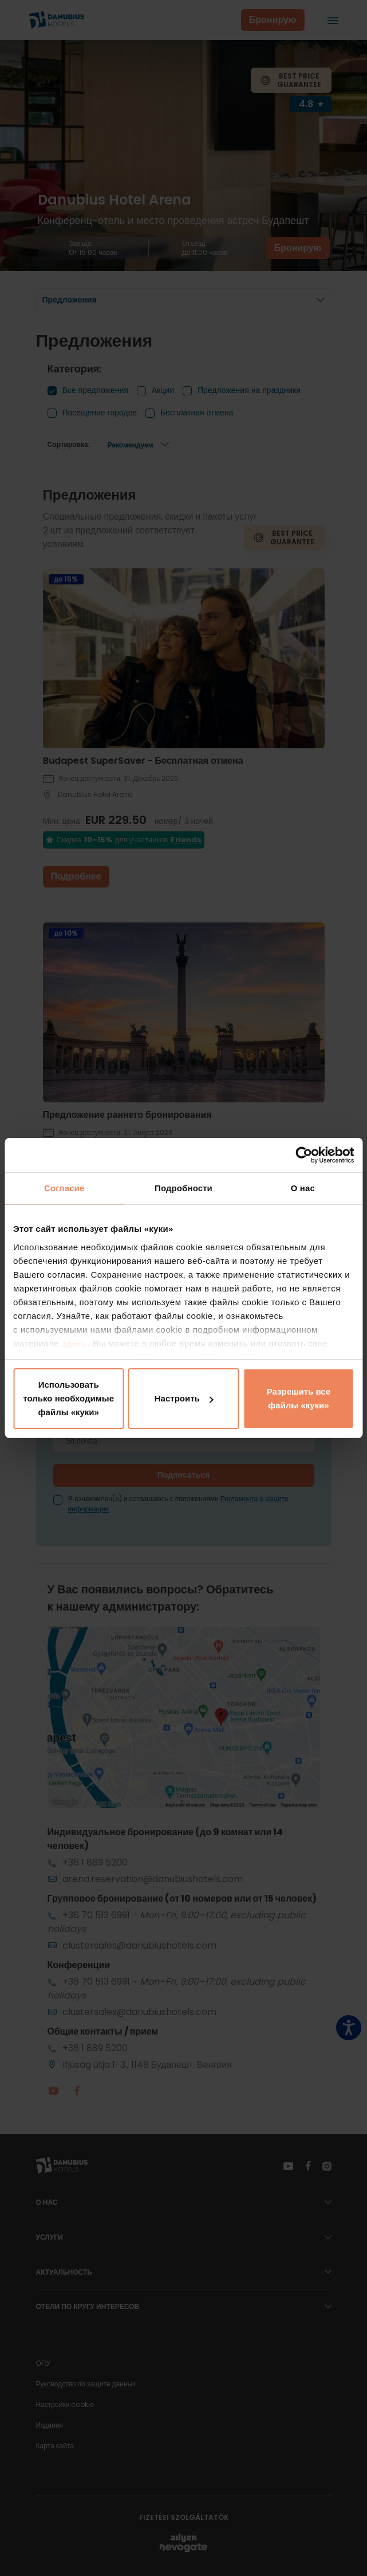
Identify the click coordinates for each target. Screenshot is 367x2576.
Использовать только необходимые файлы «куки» (68, 1398)
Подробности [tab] (183, 1188)
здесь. (77, 1343)
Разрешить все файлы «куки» (298, 1398)
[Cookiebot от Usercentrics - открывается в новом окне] (304, 1155)
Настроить (184, 1398)
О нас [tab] (303, 1188)
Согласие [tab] (64, 1188)
